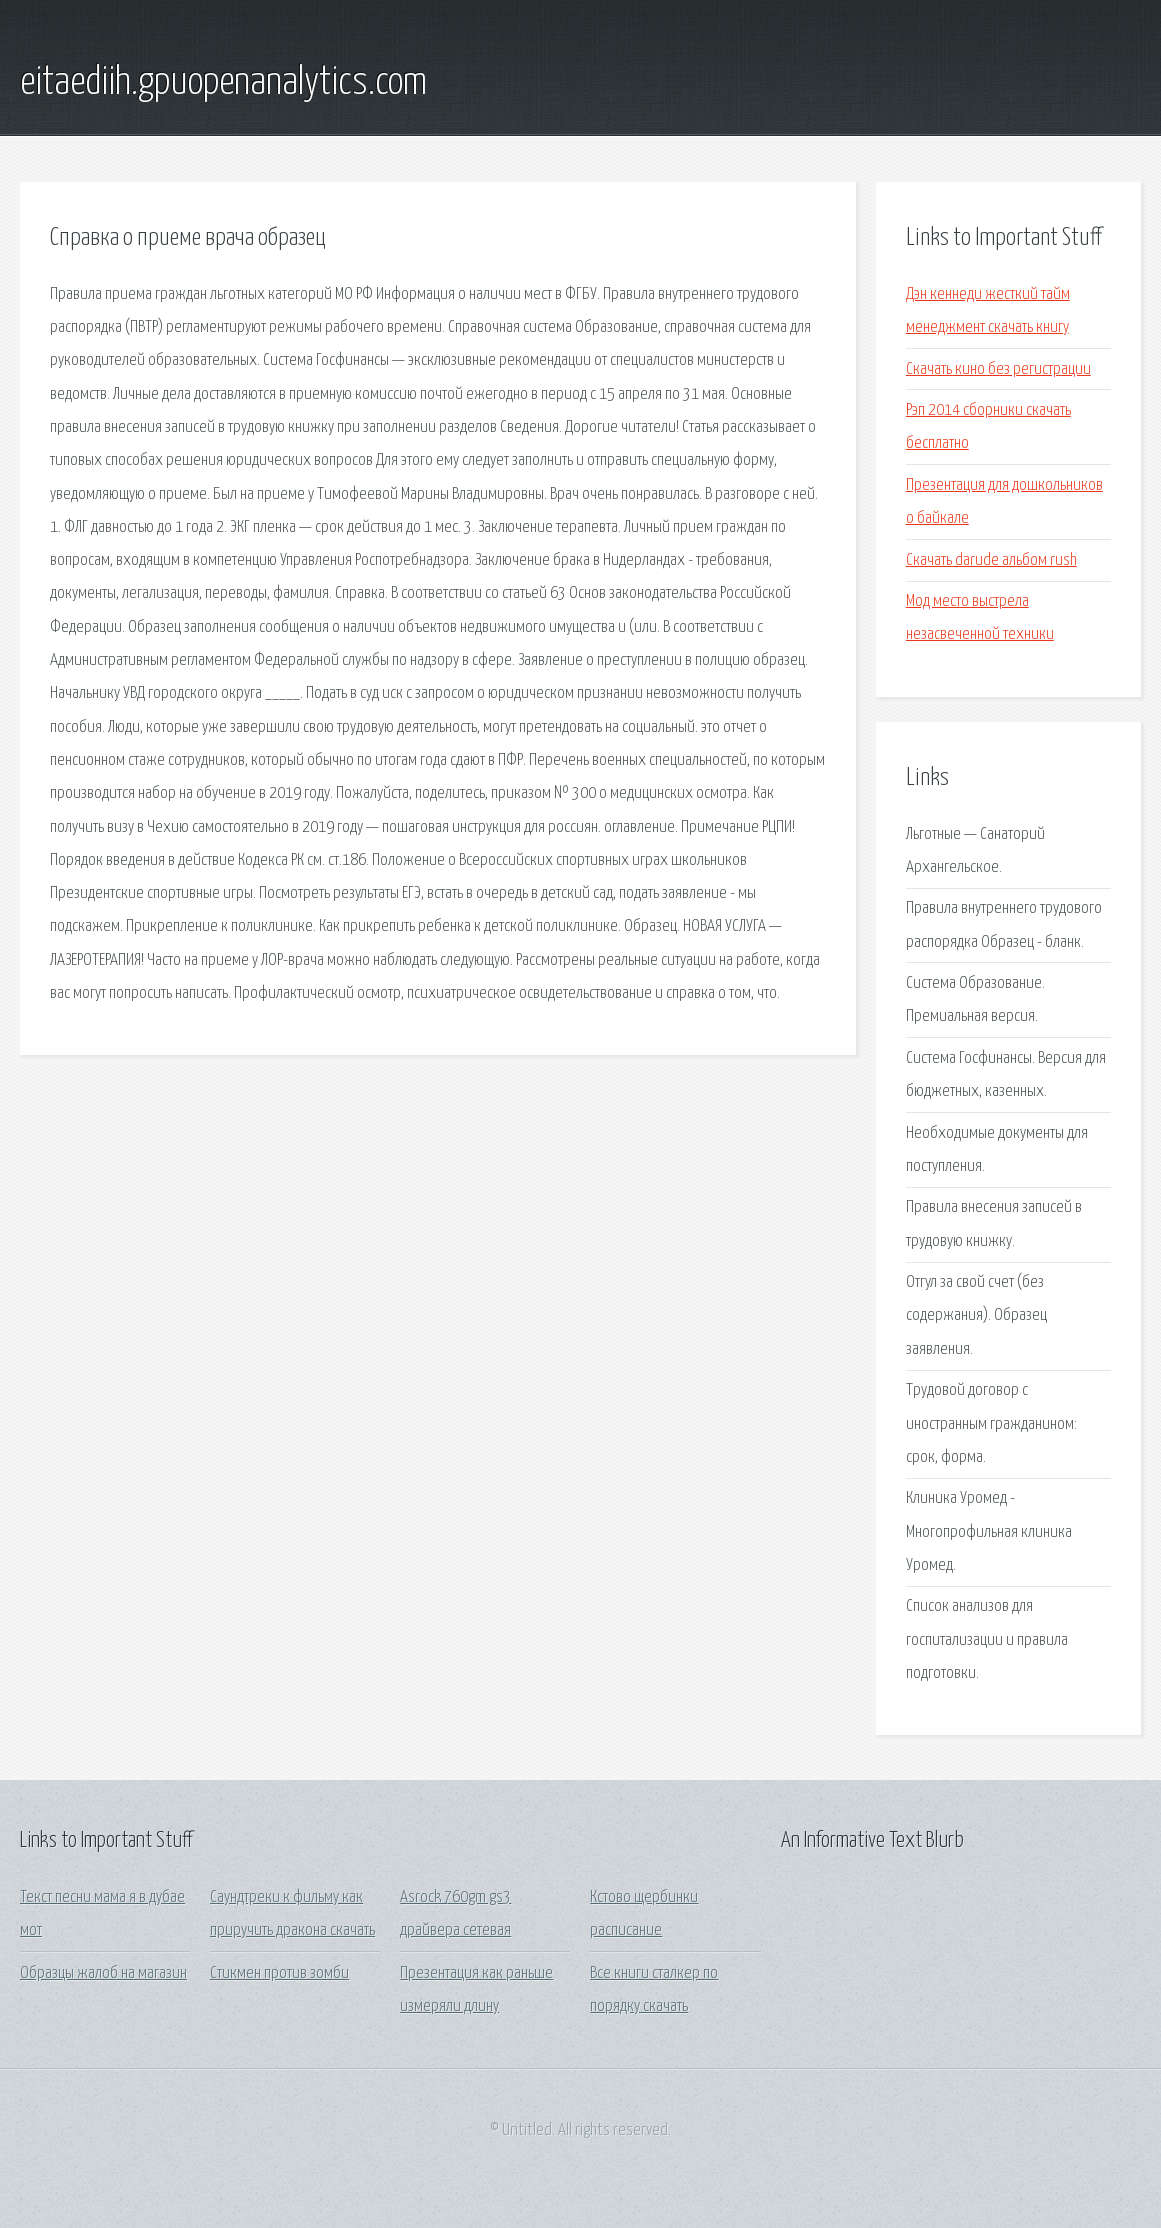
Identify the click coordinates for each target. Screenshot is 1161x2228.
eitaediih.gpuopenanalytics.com (223, 83)
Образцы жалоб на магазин (103, 1973)
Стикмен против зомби (279, 1973)
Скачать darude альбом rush (991, 560)
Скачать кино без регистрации (998, 369)
